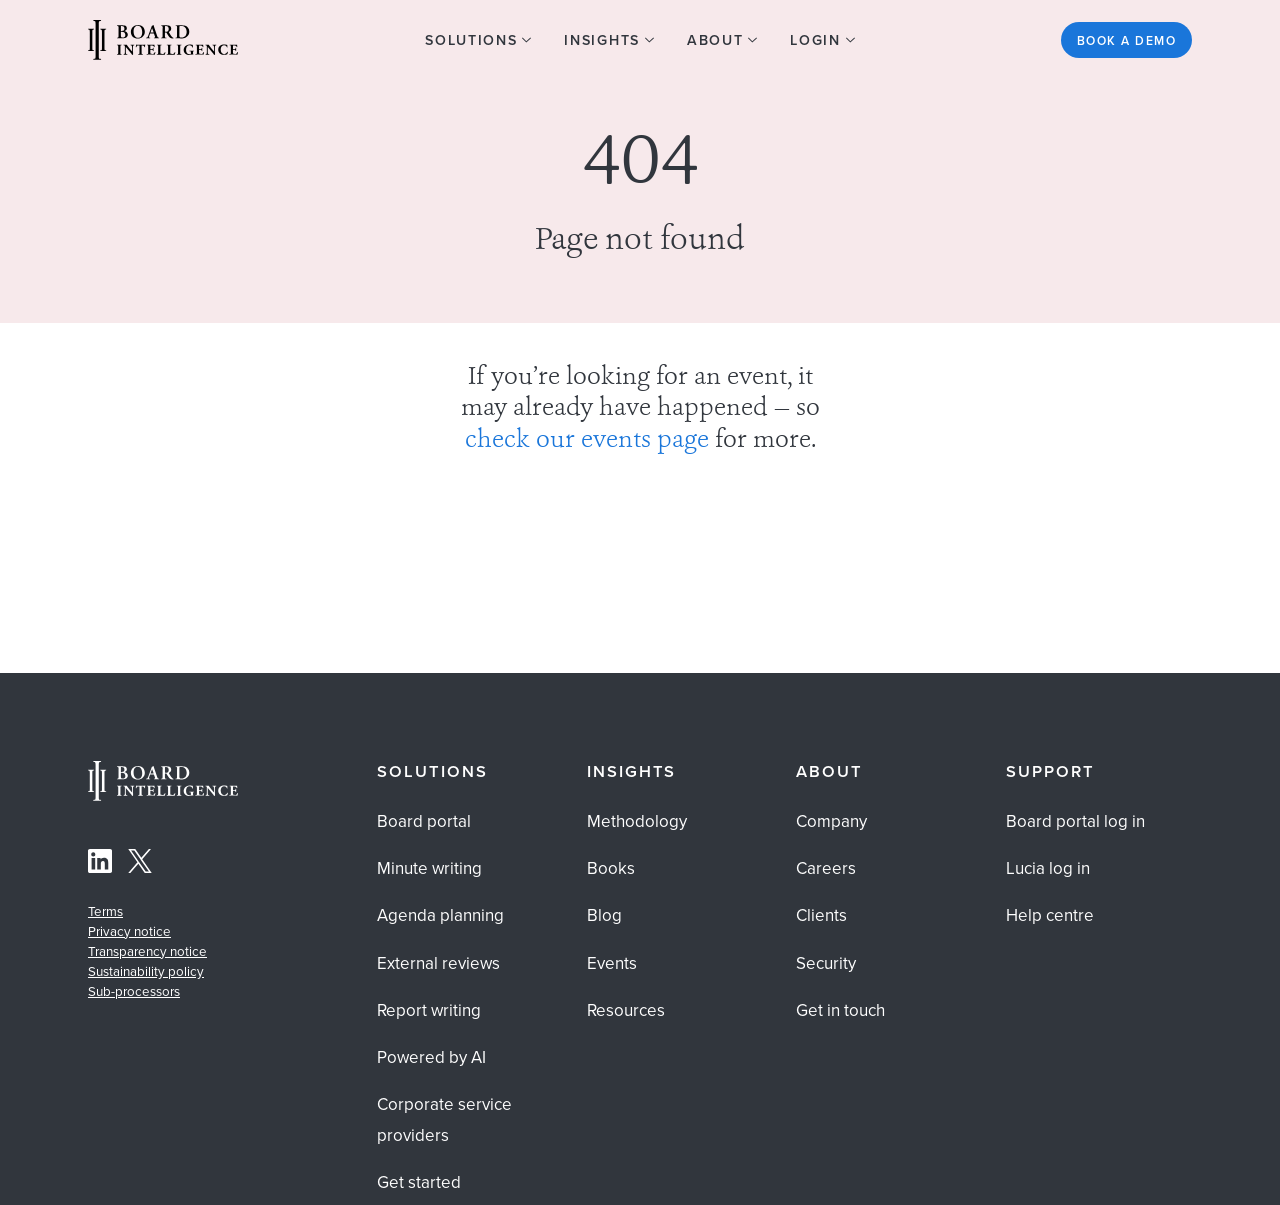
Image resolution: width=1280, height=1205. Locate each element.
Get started (419, 1182)
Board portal (424, 821)
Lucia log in (1048, 868)
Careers (826, 868)
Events (612, 963)
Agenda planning (440, 915)
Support (1050, 771)
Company (831, 821)
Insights (632, 771)
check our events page (587, 441)
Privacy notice (129, 931)
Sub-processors (134, 991)
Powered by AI (431, 1057)
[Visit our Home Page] (163, 43)
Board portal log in (1075, 821)
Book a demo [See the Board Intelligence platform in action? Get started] (1126, 40)
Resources (626, 1010)
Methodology (637, 821)
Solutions (432, 771)
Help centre (1050, 915)
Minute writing (429, 868)
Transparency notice (147, 951)
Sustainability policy (146, 971)
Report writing (429, 1010)
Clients (821, 915)
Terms (105, 911)
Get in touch (840, 1010)
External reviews (438, 963)
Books (611, 868)
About (829, 771)
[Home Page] (163, 795)
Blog (604, 915)
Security (826, 963)
